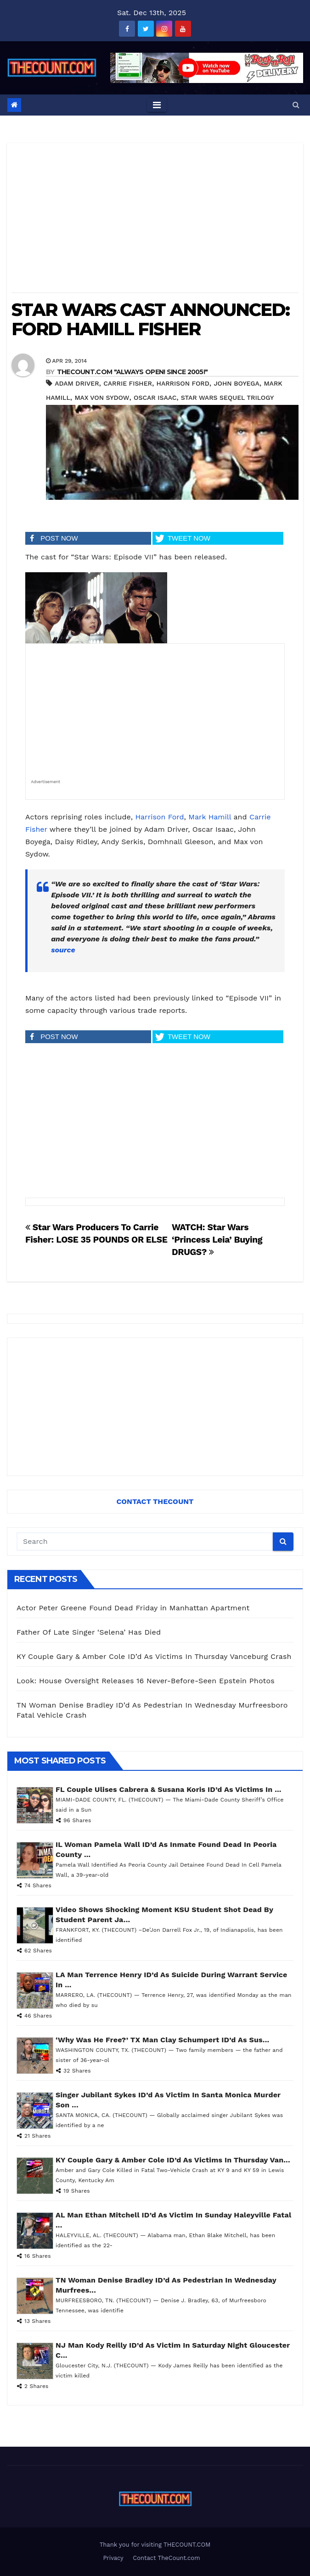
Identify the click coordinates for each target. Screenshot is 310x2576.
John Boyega (236, 383)
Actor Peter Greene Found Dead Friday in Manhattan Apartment (133, 1607)
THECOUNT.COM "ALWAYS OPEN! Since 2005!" (132, 372)
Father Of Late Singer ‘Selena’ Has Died (89, 1632)
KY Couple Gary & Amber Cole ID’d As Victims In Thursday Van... (173, 2160)
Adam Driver (77, 383)
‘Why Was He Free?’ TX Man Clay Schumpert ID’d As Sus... (162, 2039)
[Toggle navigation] (157, 105)
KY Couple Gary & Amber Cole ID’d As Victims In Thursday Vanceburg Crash (154, 1656)
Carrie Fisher (127, 383)
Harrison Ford (183, 383)
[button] (296, 104)
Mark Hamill (209, 817)
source (63, 949)
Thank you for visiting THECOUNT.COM (155, 2544)
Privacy (113, 2557)
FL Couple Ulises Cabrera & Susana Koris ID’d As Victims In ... (169, 1789)
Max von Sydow (101, 397)
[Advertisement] (155, 221)
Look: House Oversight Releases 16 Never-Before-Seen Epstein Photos (146, 1680)
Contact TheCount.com (166, 2557)
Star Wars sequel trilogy (227, 397)
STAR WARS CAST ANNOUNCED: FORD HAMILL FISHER (150, 319)
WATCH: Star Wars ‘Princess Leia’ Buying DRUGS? (217, 1239)
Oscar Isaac (155, 397)
